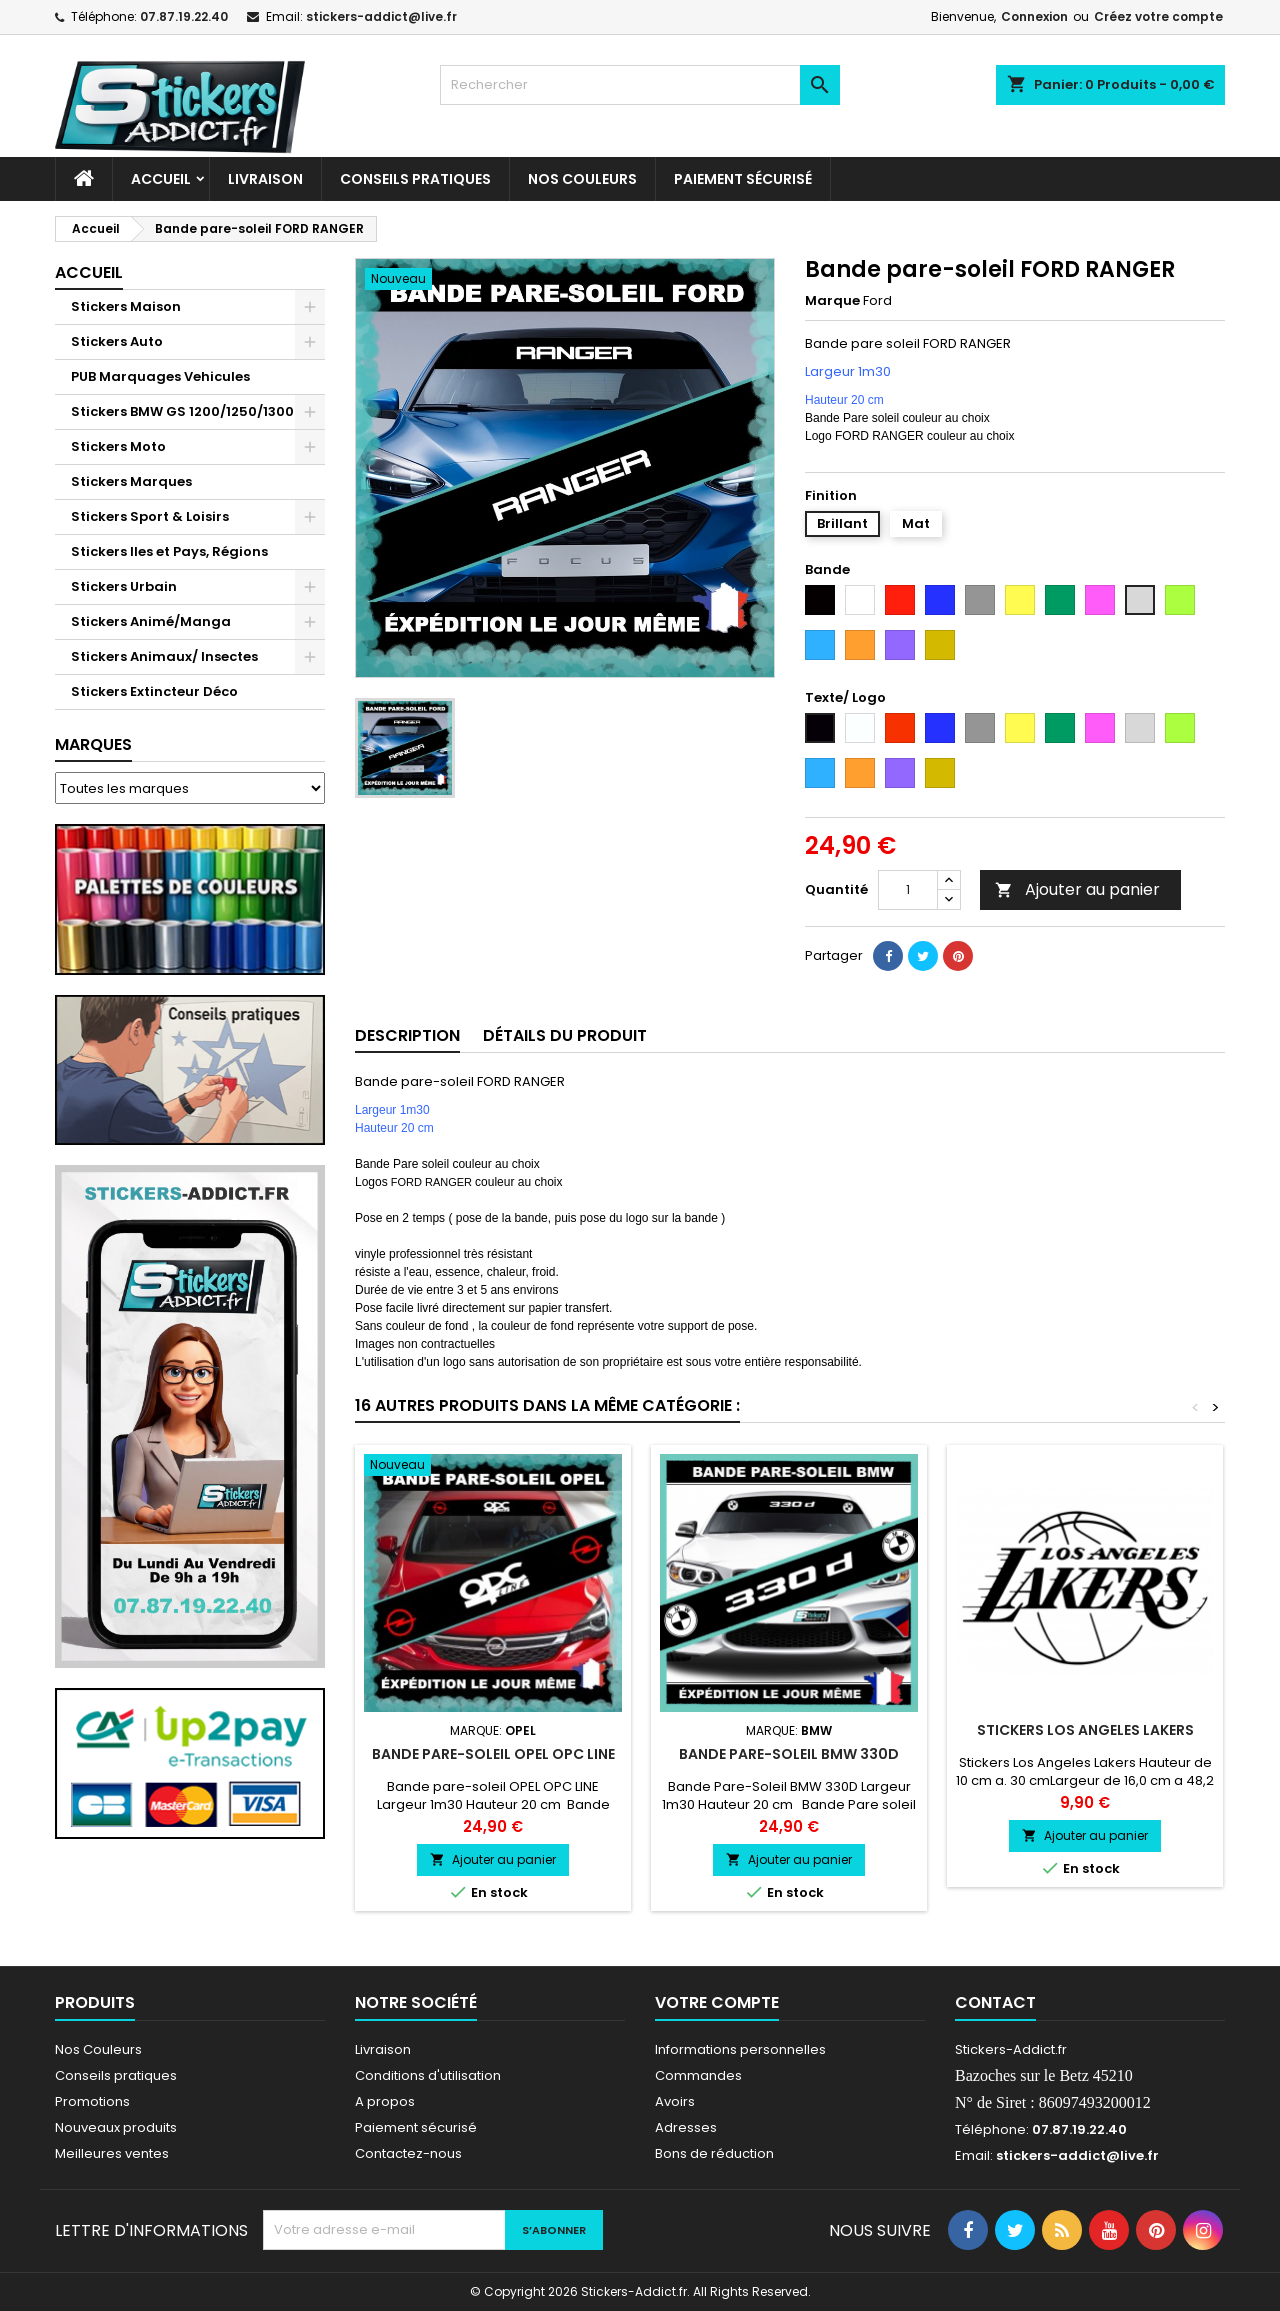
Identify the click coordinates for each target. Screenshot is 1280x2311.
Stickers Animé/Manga (151, 621)
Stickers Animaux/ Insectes (164, 656)
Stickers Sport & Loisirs (150, 516)
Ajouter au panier (1077, 889)
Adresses (686, 2127)
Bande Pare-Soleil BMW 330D (789, 1754)
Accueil (161, 179)
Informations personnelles (740, 2049)
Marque (832, 301)
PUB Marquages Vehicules (160, 376)
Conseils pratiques (116, 2075)
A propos (385, 2101)
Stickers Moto (118, 446)
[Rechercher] (640, 85)
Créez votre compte (1158, 16)
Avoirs (675, 2101)
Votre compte (717, 2002)
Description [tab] (407, 1035)
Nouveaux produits (116, 2127)
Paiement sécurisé (743, 179)
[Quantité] (908, 890)
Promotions (92, 2101)
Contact (995, 2002)
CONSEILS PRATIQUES (415, 179)
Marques (93, 744)
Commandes (698, 2075)
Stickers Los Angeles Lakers (1085, 1730)
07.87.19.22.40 (184, 16)
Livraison (265, 179)
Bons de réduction (714, 2153)
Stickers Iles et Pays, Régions (169, 551)
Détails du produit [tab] (565, 1035)
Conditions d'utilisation (428, 2075)
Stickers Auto (117, 341)
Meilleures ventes (112, 2153)
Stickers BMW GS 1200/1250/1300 (182, 411)
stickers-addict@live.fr (381, 16)
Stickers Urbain (124, 586)
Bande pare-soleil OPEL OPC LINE (493, 1754)
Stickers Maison (126, 306)
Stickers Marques (131, 481)
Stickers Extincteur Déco (154, 691)
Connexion (1034, 16)
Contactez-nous (408, 2153)
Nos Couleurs (582, 179)
